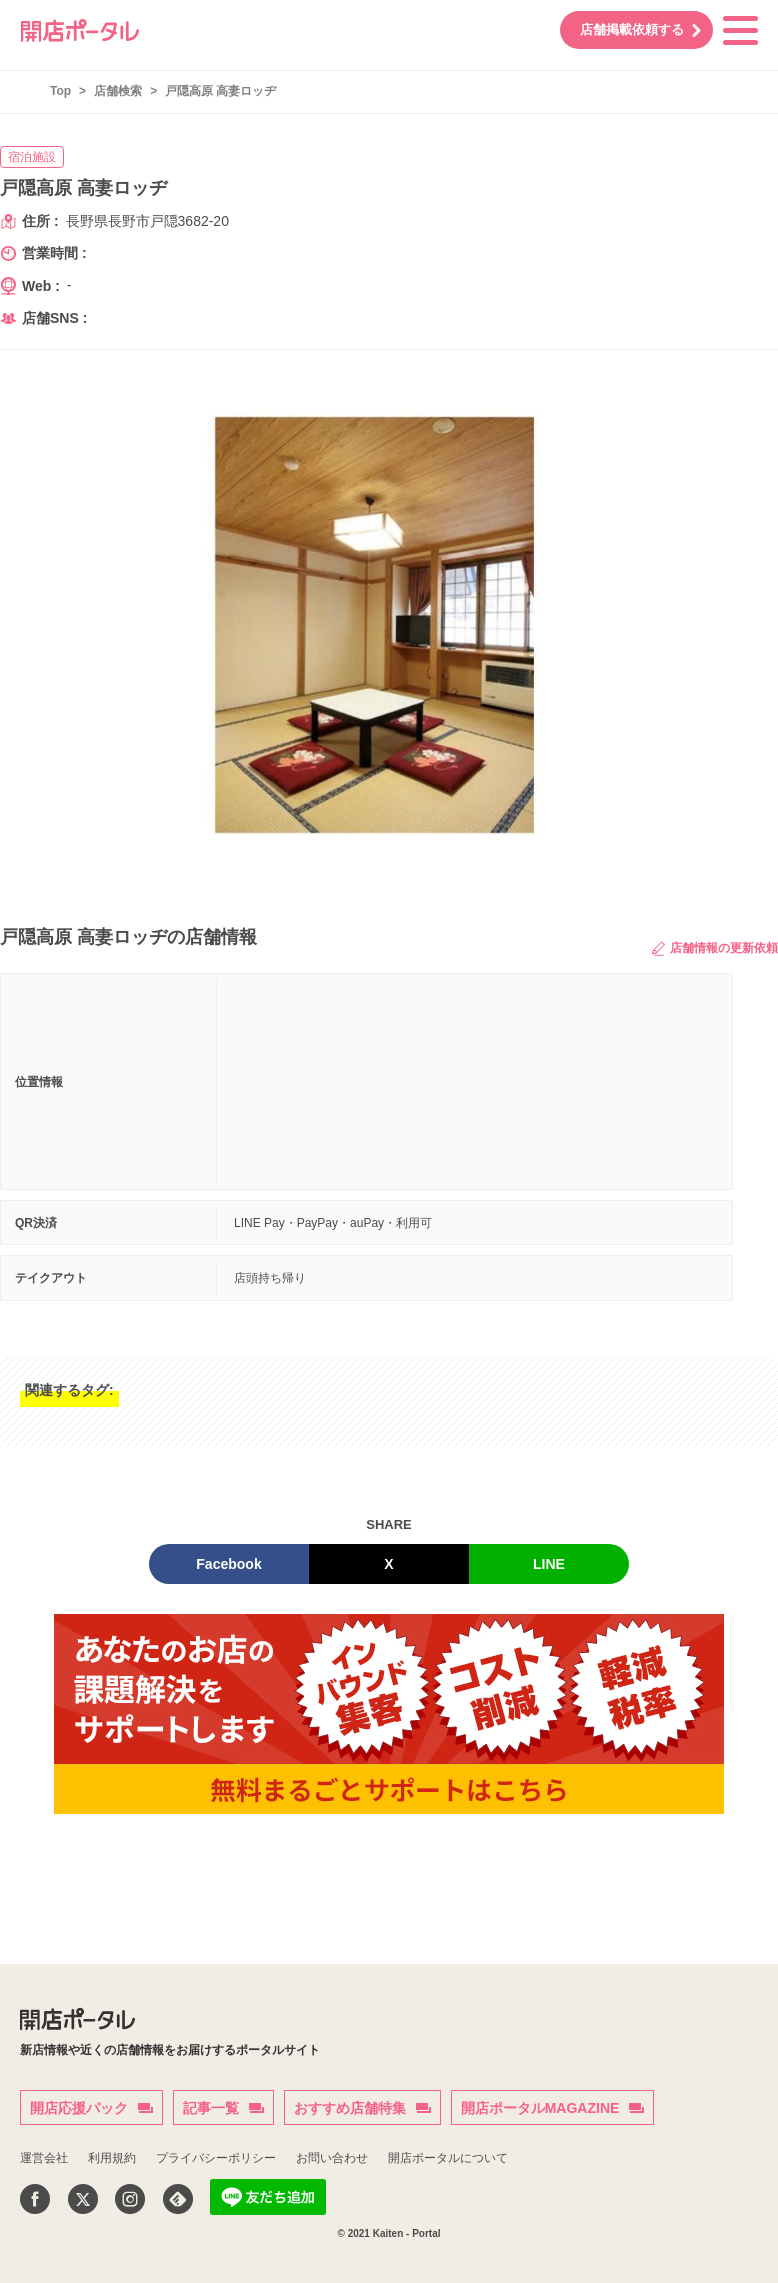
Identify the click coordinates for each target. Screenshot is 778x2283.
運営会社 (44, 2158)
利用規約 (112, 2158)
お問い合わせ (332, 2158)
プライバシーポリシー (216, 2158)
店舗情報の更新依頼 (715, 948)
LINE (549, 1564)
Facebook (228, 1564)
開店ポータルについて (448, 2158)
